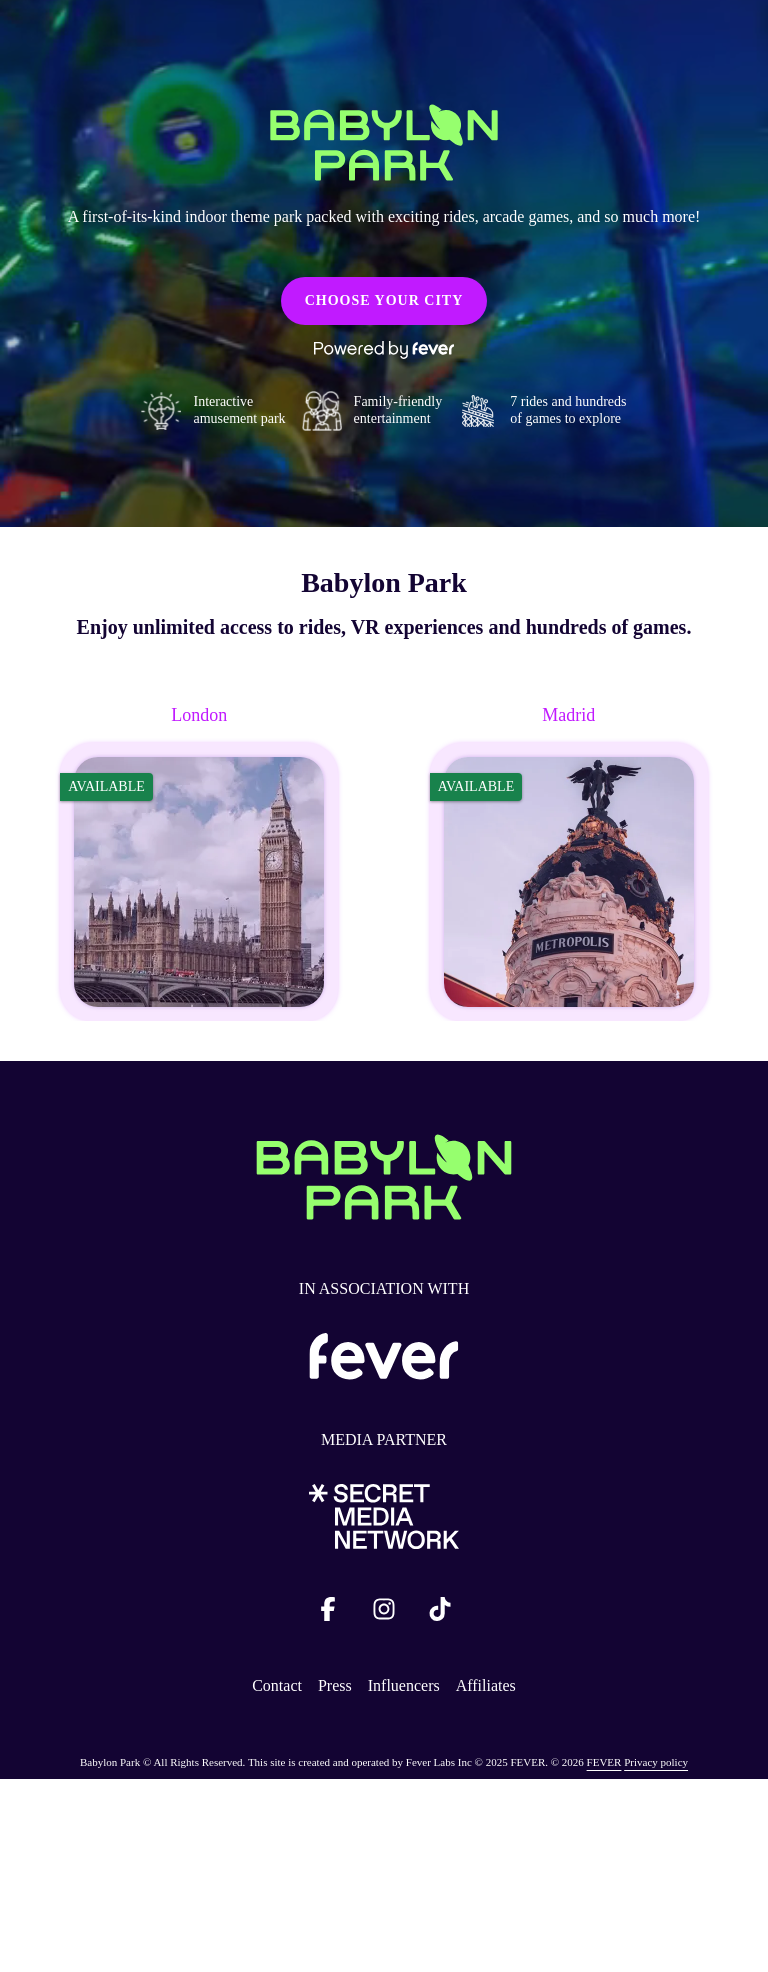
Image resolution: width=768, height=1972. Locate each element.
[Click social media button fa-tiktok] (440, 1613)
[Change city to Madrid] (569, 862)
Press (335, 1685)
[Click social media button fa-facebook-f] (328, 1613)
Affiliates (486, 1685)
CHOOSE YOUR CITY (384, 300)
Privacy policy (656, 1762)
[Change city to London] (199, 862)
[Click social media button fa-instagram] (384, 1613)
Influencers (404, 1685)
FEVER (604, 1762)
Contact (277, 1685)
